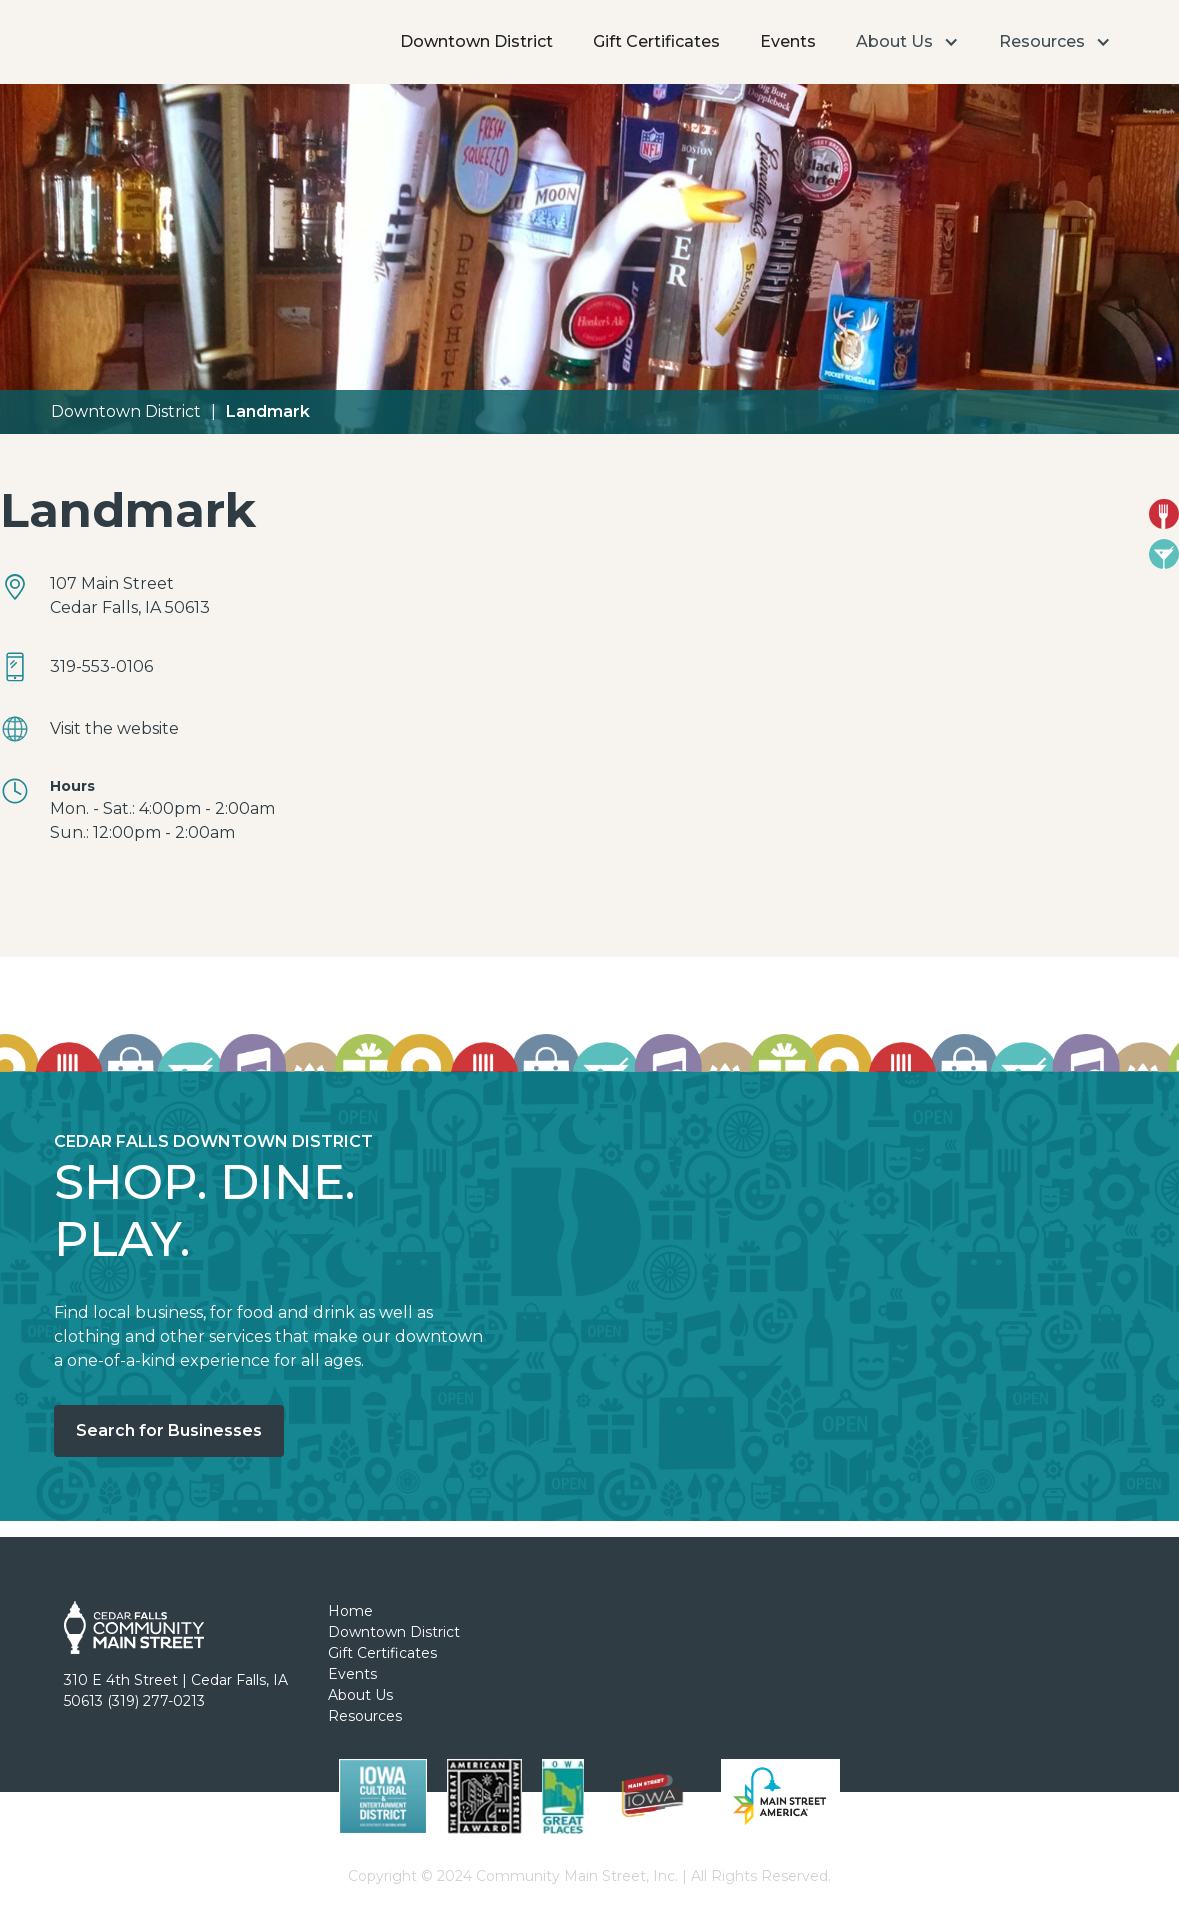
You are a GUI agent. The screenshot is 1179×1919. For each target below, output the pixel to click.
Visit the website (114, 728)
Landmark (268, 411)
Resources (365, 1716)
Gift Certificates (656, 41)
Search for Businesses (169, 1430)
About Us (360, 1695)
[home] (112, 15)
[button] (907, 42)
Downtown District (476, 41)
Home (350, 1611)
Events (788, 41)
